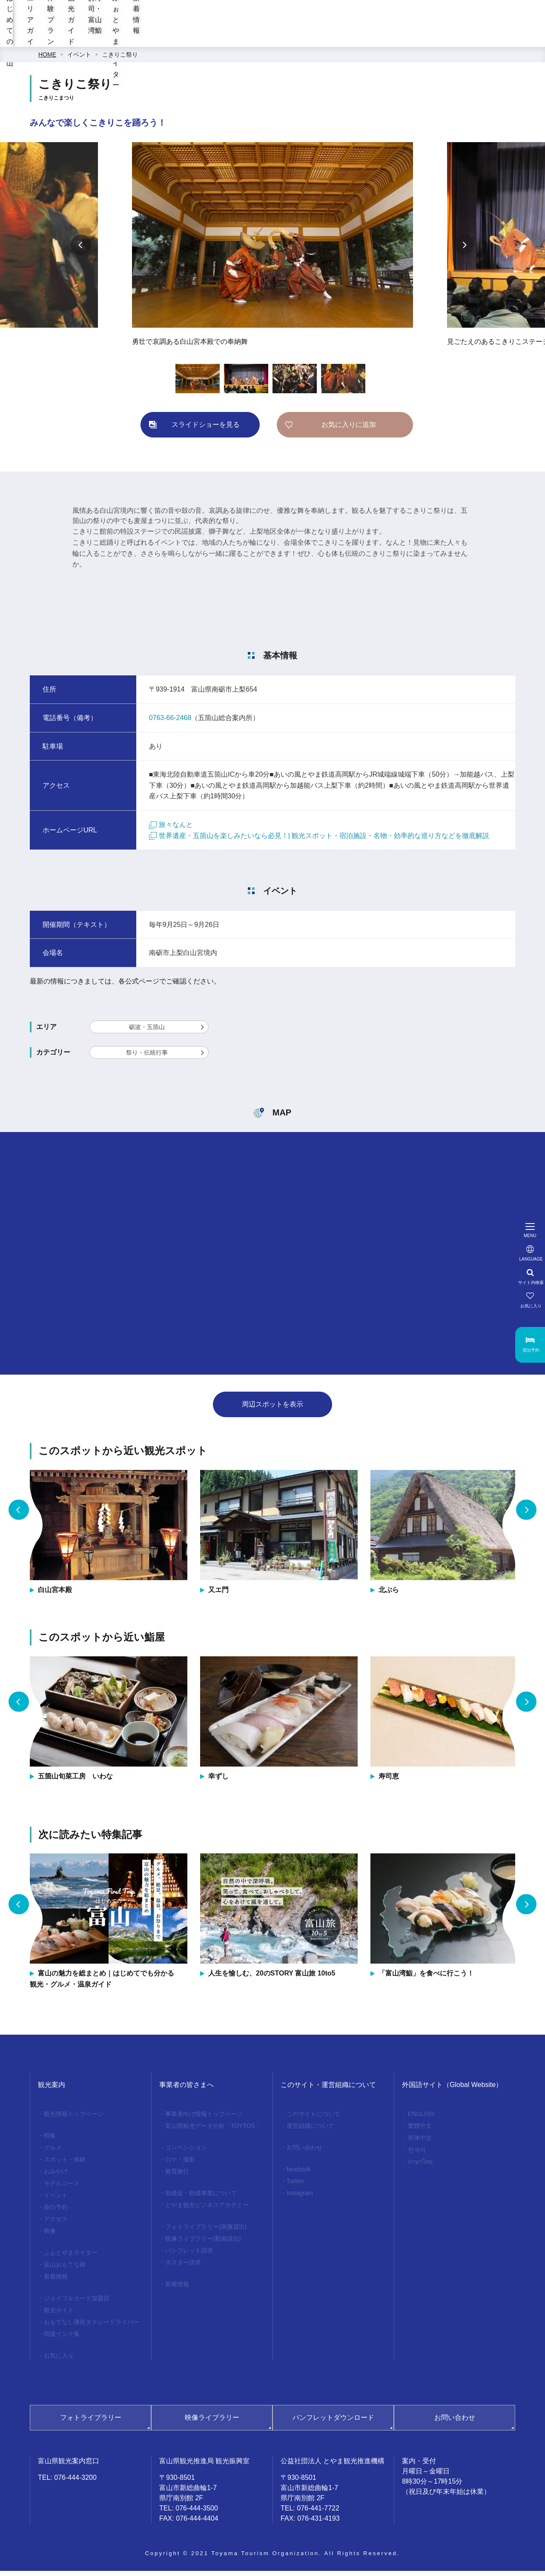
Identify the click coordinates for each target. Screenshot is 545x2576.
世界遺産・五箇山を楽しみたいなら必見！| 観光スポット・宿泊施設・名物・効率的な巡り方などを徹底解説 (319, 840)
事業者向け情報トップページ (204, 2119)
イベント (79, 59)
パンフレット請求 (189, 2255)
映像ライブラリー (212, 2422)
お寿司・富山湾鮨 (393, 38)
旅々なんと (171, 829)
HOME (47, 59)
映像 (50, 2236)
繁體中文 (420, 2130)
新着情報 (526, 38)
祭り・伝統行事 (147, 1057)
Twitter (295, 2186)
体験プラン (279, 38)
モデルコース (62, 2188)
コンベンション (186, 2152)
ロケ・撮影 (180, 2164)
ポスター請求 (183, 2267)
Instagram (300, 2198)
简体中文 (420, 2142)
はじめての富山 (164, 38)
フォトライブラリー (90, 2422)
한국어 (417, 2154)
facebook (299, 2174)
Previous (81, 250)
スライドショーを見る (206, 429)
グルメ (53, 2152)
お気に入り (59, 2360)
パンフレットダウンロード (333, 2422)
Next (464, 250)
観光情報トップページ (73, 2119)
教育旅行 (177, 2176)
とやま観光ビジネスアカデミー (207, 2210)
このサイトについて (313, 2119)
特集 (50, 2140)
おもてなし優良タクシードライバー (91, 2327)
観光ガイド (331, 38)
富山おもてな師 (65, 2269)
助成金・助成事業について (201, 2198)
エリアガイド (224, 38)
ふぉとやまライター (463, 38)
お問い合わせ (304, 2152)
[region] (341, 11)
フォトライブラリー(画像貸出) (206, 2231)
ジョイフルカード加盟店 (76, 2303)
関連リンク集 (62, 2339)
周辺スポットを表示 (272, 1409)
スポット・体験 (65, 2164)
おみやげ (56, 2176)
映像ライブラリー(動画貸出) (203, 2243)
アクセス (56, 2224)
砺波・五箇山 (147, 1032)
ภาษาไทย (420, 2166)
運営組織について (310, 2130)
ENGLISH (421, 2119)
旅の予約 (56, 2212)
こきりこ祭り (120, 59)
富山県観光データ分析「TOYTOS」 (213, 2130)
